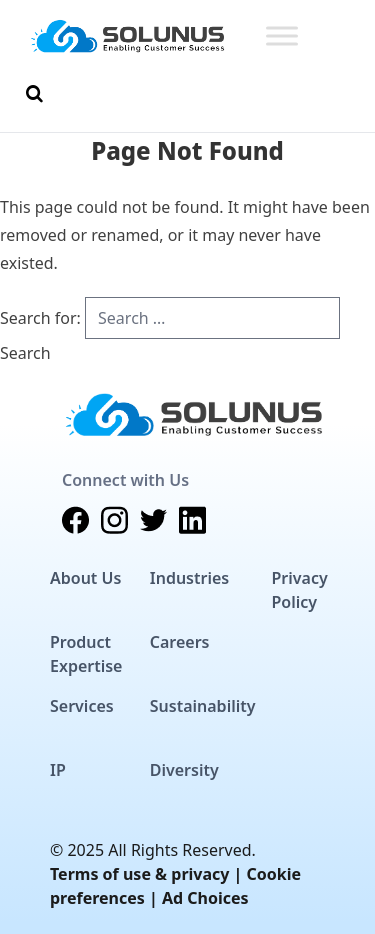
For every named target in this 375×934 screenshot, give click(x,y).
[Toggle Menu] (282, 35)
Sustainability (203, 706)
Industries (189, 578)
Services (82, 706)
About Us (85, 578)
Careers (180, 642)
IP (58, 770)
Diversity (184, 770)
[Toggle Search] (34, 94)
